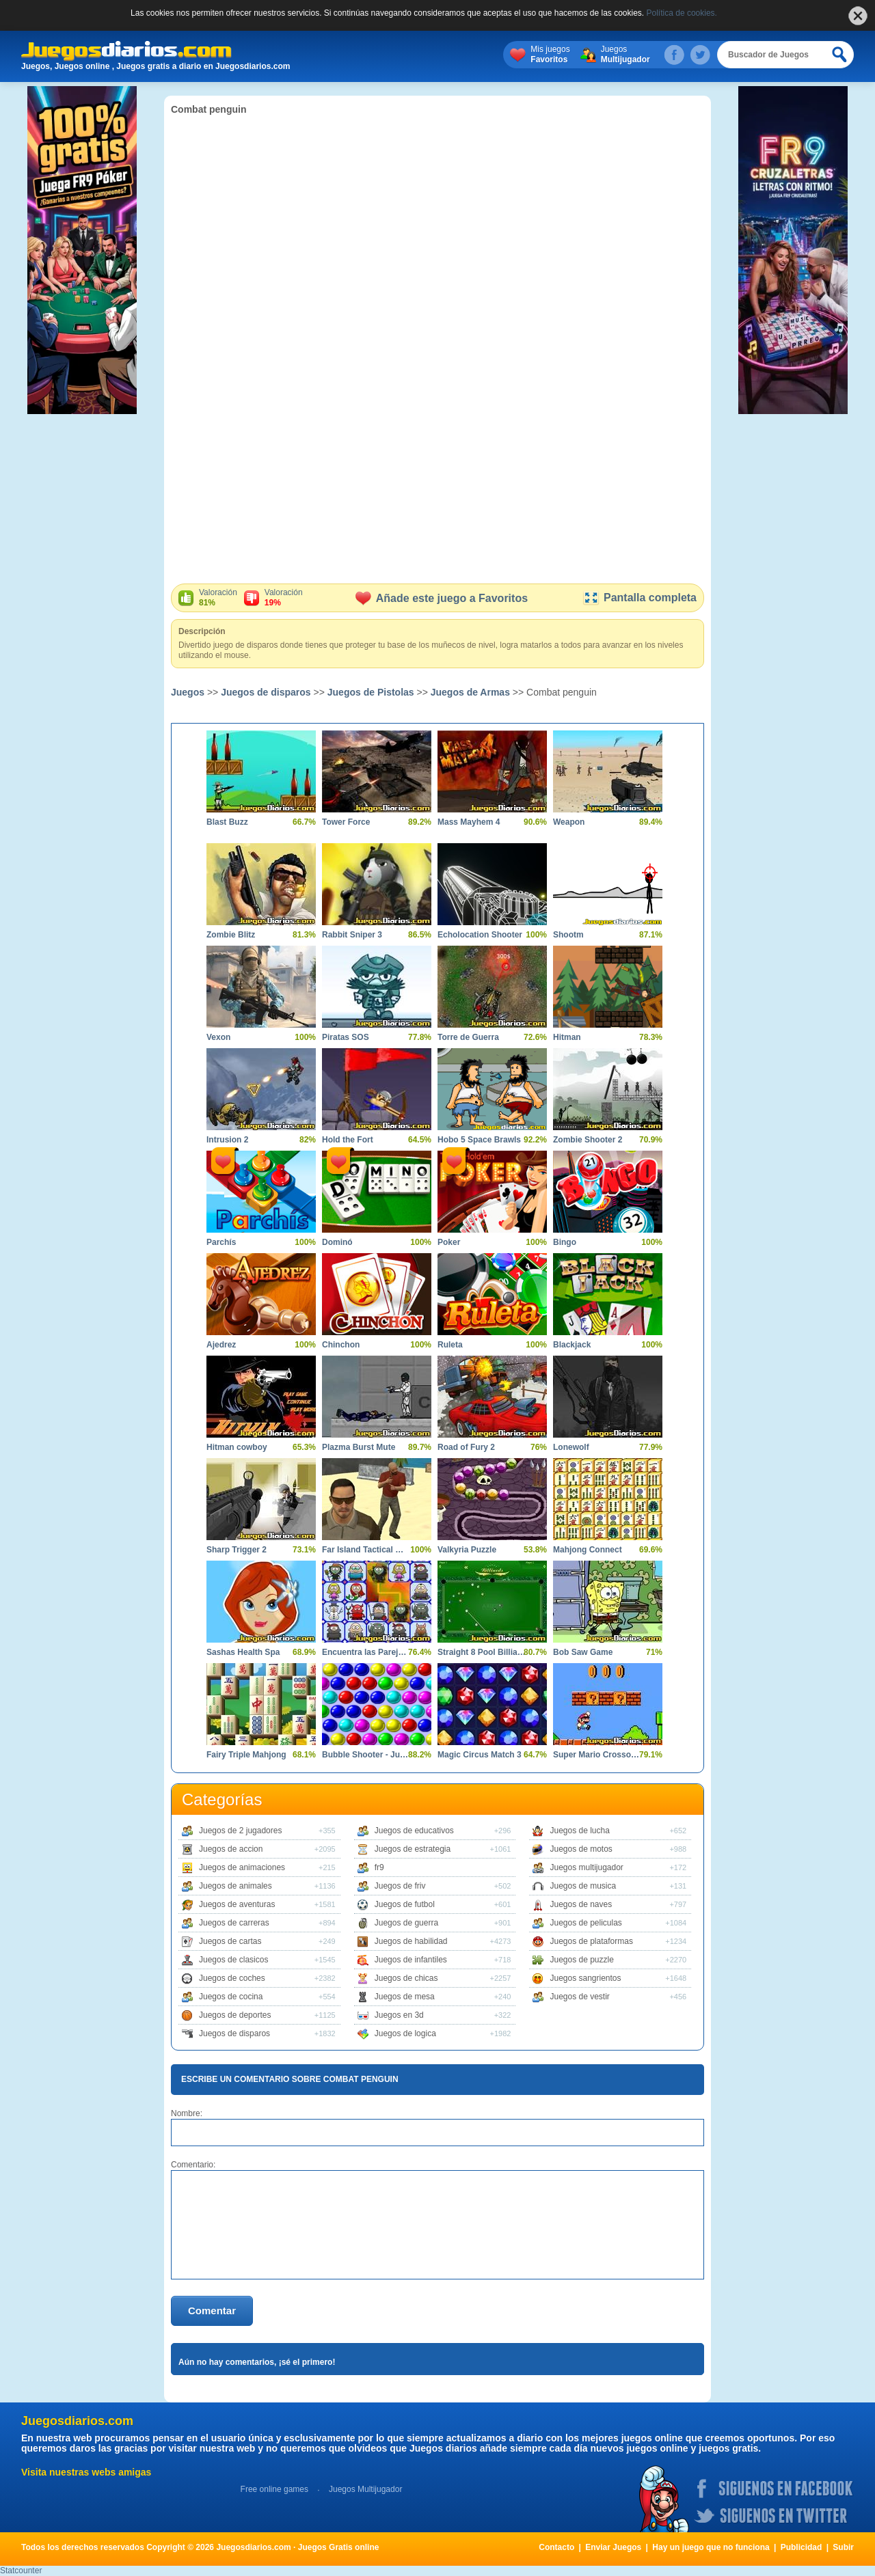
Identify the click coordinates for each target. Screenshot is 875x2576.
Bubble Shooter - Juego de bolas (366, 1754)
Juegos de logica (405, 2033)
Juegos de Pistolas (370, 692)
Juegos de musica (583, 1886)
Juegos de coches (232, 1978)
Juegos (625, 54)
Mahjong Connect (587, 1549)
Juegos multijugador (586, 1867)
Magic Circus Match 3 (480, 1754)
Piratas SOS (345, 1037)
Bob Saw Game (582, 1652)
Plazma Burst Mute (358, 1447)
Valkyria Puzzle (467, 1549)
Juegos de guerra (406, 1923)
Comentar (212, 2310)
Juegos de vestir (579, 1996)
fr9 (379, 1867)
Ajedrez (221, 1344)
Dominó (337, 1242)
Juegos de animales (235, 1886)
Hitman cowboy (236, 1447)
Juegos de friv (400, 1886)
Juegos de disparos (265, 692)
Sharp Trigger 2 (236, 1549)
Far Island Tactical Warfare (366, 1549)
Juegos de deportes (235, 2015)
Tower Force (346, 822)
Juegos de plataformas (591, 1941)
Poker (449, 1242)
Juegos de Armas (470, 692)
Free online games (274, 2489)
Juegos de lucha (579, 1830)
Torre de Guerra (468, 1037)
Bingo (564, 1242)
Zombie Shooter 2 (587, 1140)
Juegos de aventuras (237, 1904)
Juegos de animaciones (242, 1867)
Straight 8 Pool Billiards (482, 1652)
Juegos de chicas (406, 1978)
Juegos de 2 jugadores (240, 1830)
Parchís (221, 1242)
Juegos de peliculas (585, 1923)
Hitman (567, 1037)
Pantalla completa (639, 597)
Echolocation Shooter (480, 935)
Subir (843, 2547)
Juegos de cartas (230, 1941)
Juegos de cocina (230, 1996)
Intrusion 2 (227, 1140)
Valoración (218, 598)
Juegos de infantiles (411, 1959)
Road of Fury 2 (466, 1447)
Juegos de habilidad (411, 1941)
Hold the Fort (347, 1140)
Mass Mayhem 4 (469, 822)
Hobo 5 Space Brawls (479, 1140)
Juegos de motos (581, 1849)
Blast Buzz (227, 822)
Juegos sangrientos (585, 1978)
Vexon (218, 1037)
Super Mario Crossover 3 (597, 1754)
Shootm (568, 935)
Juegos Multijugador (365, 2489)
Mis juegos (549, 54)
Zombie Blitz (230, 935)
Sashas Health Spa (243, 1652)
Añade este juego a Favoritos (441, 598)
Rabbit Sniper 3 (352, 935)
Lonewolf (571, 1447)
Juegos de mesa (405, 1996)
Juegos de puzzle (581, 1959)
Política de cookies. (682, 13)
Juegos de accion (230, 1849)
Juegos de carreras (234, 1923)
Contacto (556, 2547)
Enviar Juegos (613, 2547)
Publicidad (801, 2547)
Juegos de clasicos (233, 1959)
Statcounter (21, 2570)
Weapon (568, 822)
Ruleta (450, 1344)
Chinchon (341, 1344)
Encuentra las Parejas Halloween (366, 1652)
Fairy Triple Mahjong (246, 1754)
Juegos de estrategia (412, 1849)
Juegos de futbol (405, 1904)
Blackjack (572, 1344)
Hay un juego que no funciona (710, 2547)
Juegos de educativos (414, 1830)
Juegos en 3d (399, 2015)
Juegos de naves (581, 1904)
